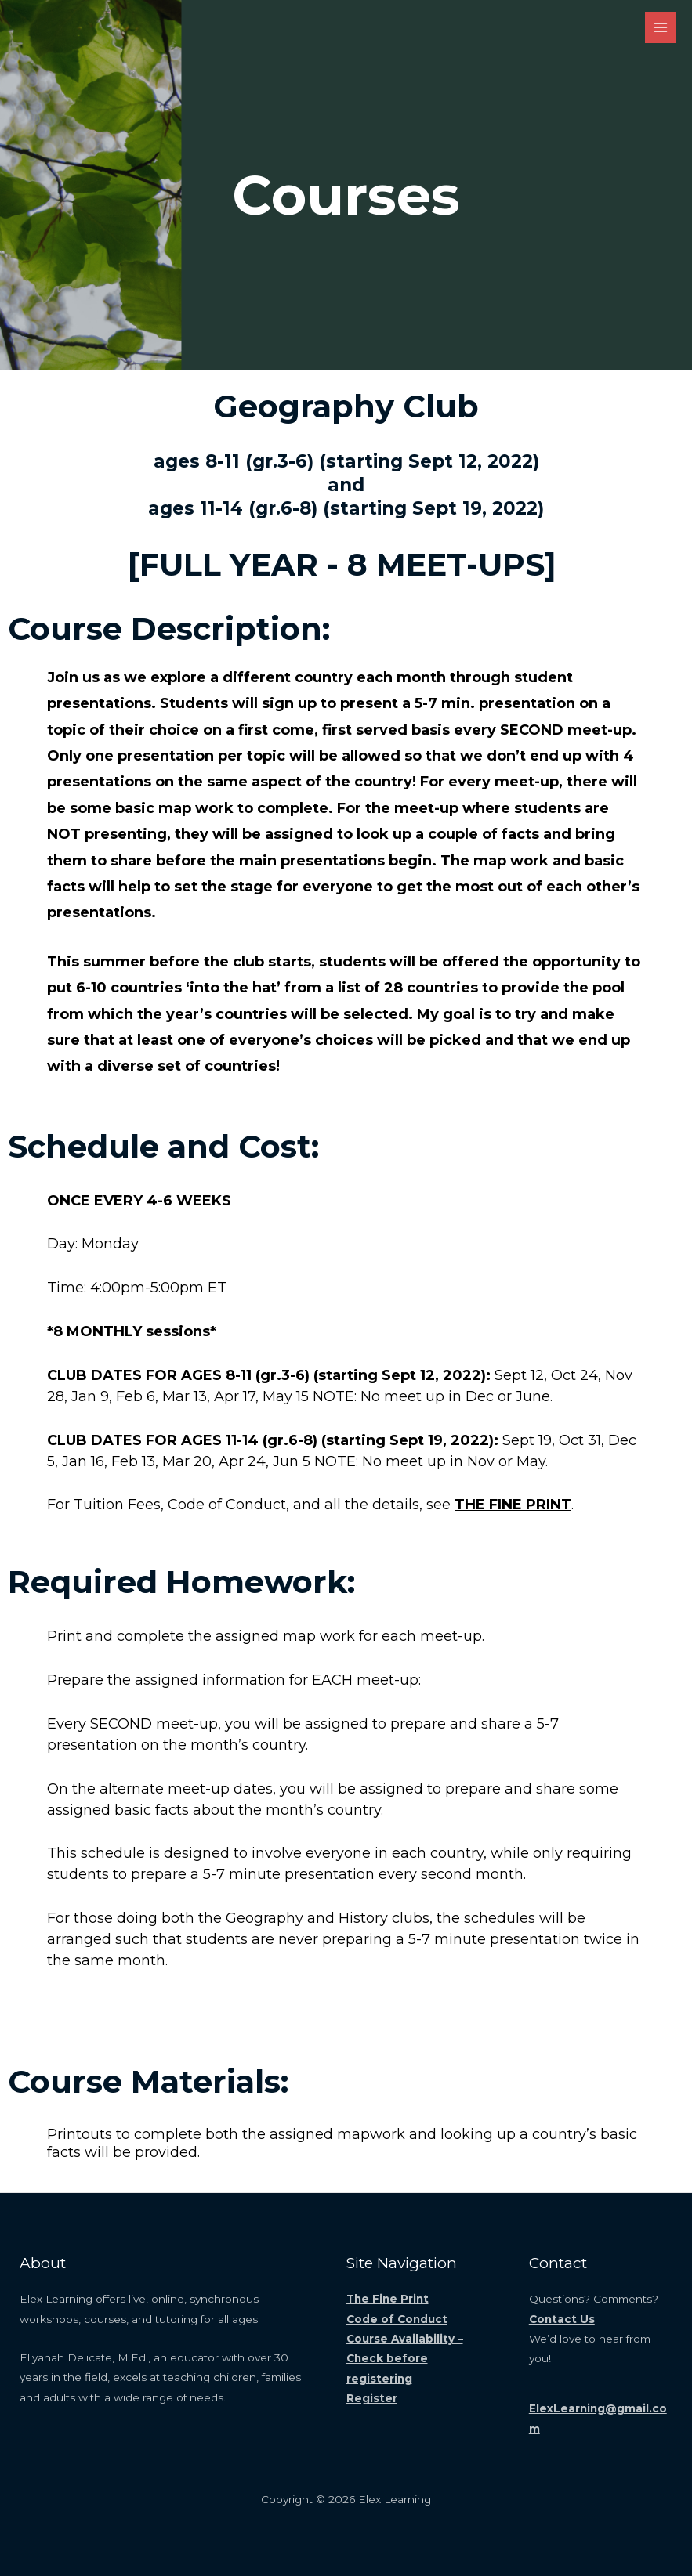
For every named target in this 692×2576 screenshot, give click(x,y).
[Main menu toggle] (661, 28)
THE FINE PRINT (513, 1504)
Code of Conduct (396, 2319)
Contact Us (562, 2319)
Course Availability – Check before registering (404, 2358)
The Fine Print (387, 2298)
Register (371, 2398)
